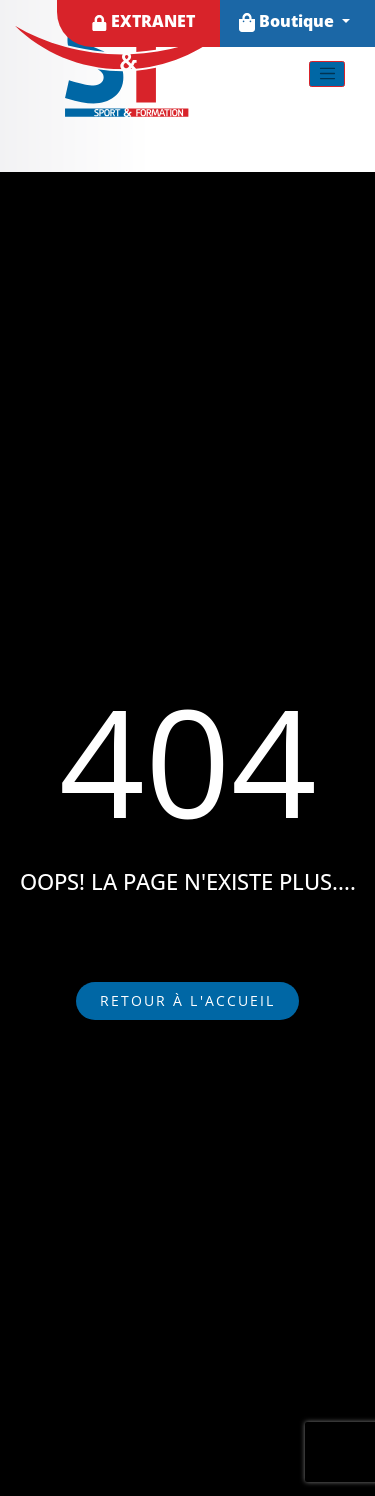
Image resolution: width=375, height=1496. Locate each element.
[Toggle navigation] (327, 74)
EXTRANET (143, 21)
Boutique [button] (288, 21)
